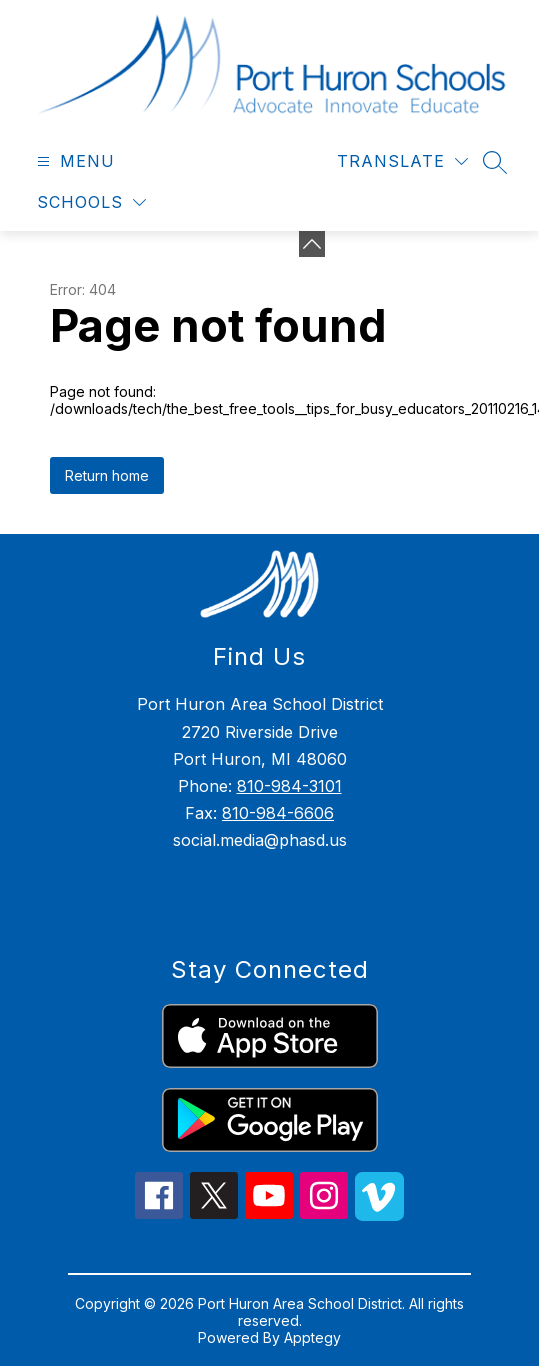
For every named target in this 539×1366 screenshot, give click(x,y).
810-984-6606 (278, 813)
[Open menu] (73, 161)
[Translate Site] (402, 161)
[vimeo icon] (379, 1215)
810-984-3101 (289, 786)
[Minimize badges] (312, 244)
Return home (107, 475)
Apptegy (312, 1337)
